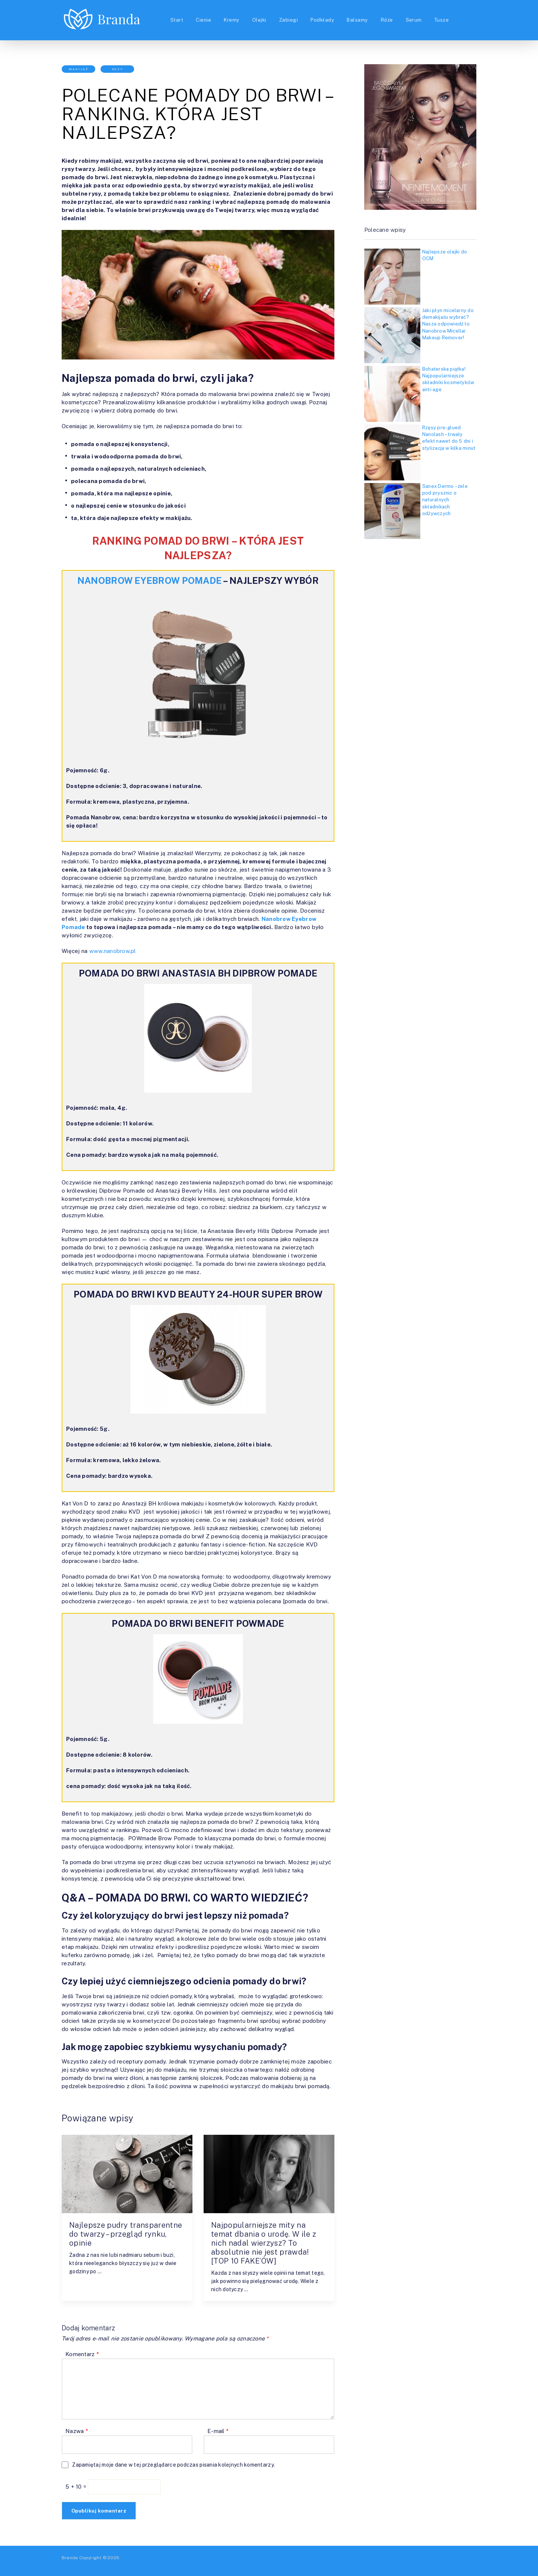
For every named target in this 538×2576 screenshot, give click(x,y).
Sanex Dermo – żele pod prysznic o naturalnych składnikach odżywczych (445, 499)
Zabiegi (288, 20)
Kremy (231, 20)
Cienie (203, 20)
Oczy (117, 69)
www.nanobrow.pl (113, 951)
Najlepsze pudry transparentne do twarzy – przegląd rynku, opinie (125, 2234)
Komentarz (82, 2354)
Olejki (259, 20)
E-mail (218, 2431)
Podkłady (322, 20)
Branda (70, 2557)
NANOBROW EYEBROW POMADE (149, 580)
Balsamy (357, 20)
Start (176, 20)
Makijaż (78, 69)
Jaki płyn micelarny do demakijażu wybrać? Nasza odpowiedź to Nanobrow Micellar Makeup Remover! (448, 324)
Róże (387, 20)
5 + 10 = (76, 2486)
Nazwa (76, 2431)
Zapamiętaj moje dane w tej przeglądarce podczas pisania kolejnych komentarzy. (173, 2465)
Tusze (442, 20)
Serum (414, 20)
